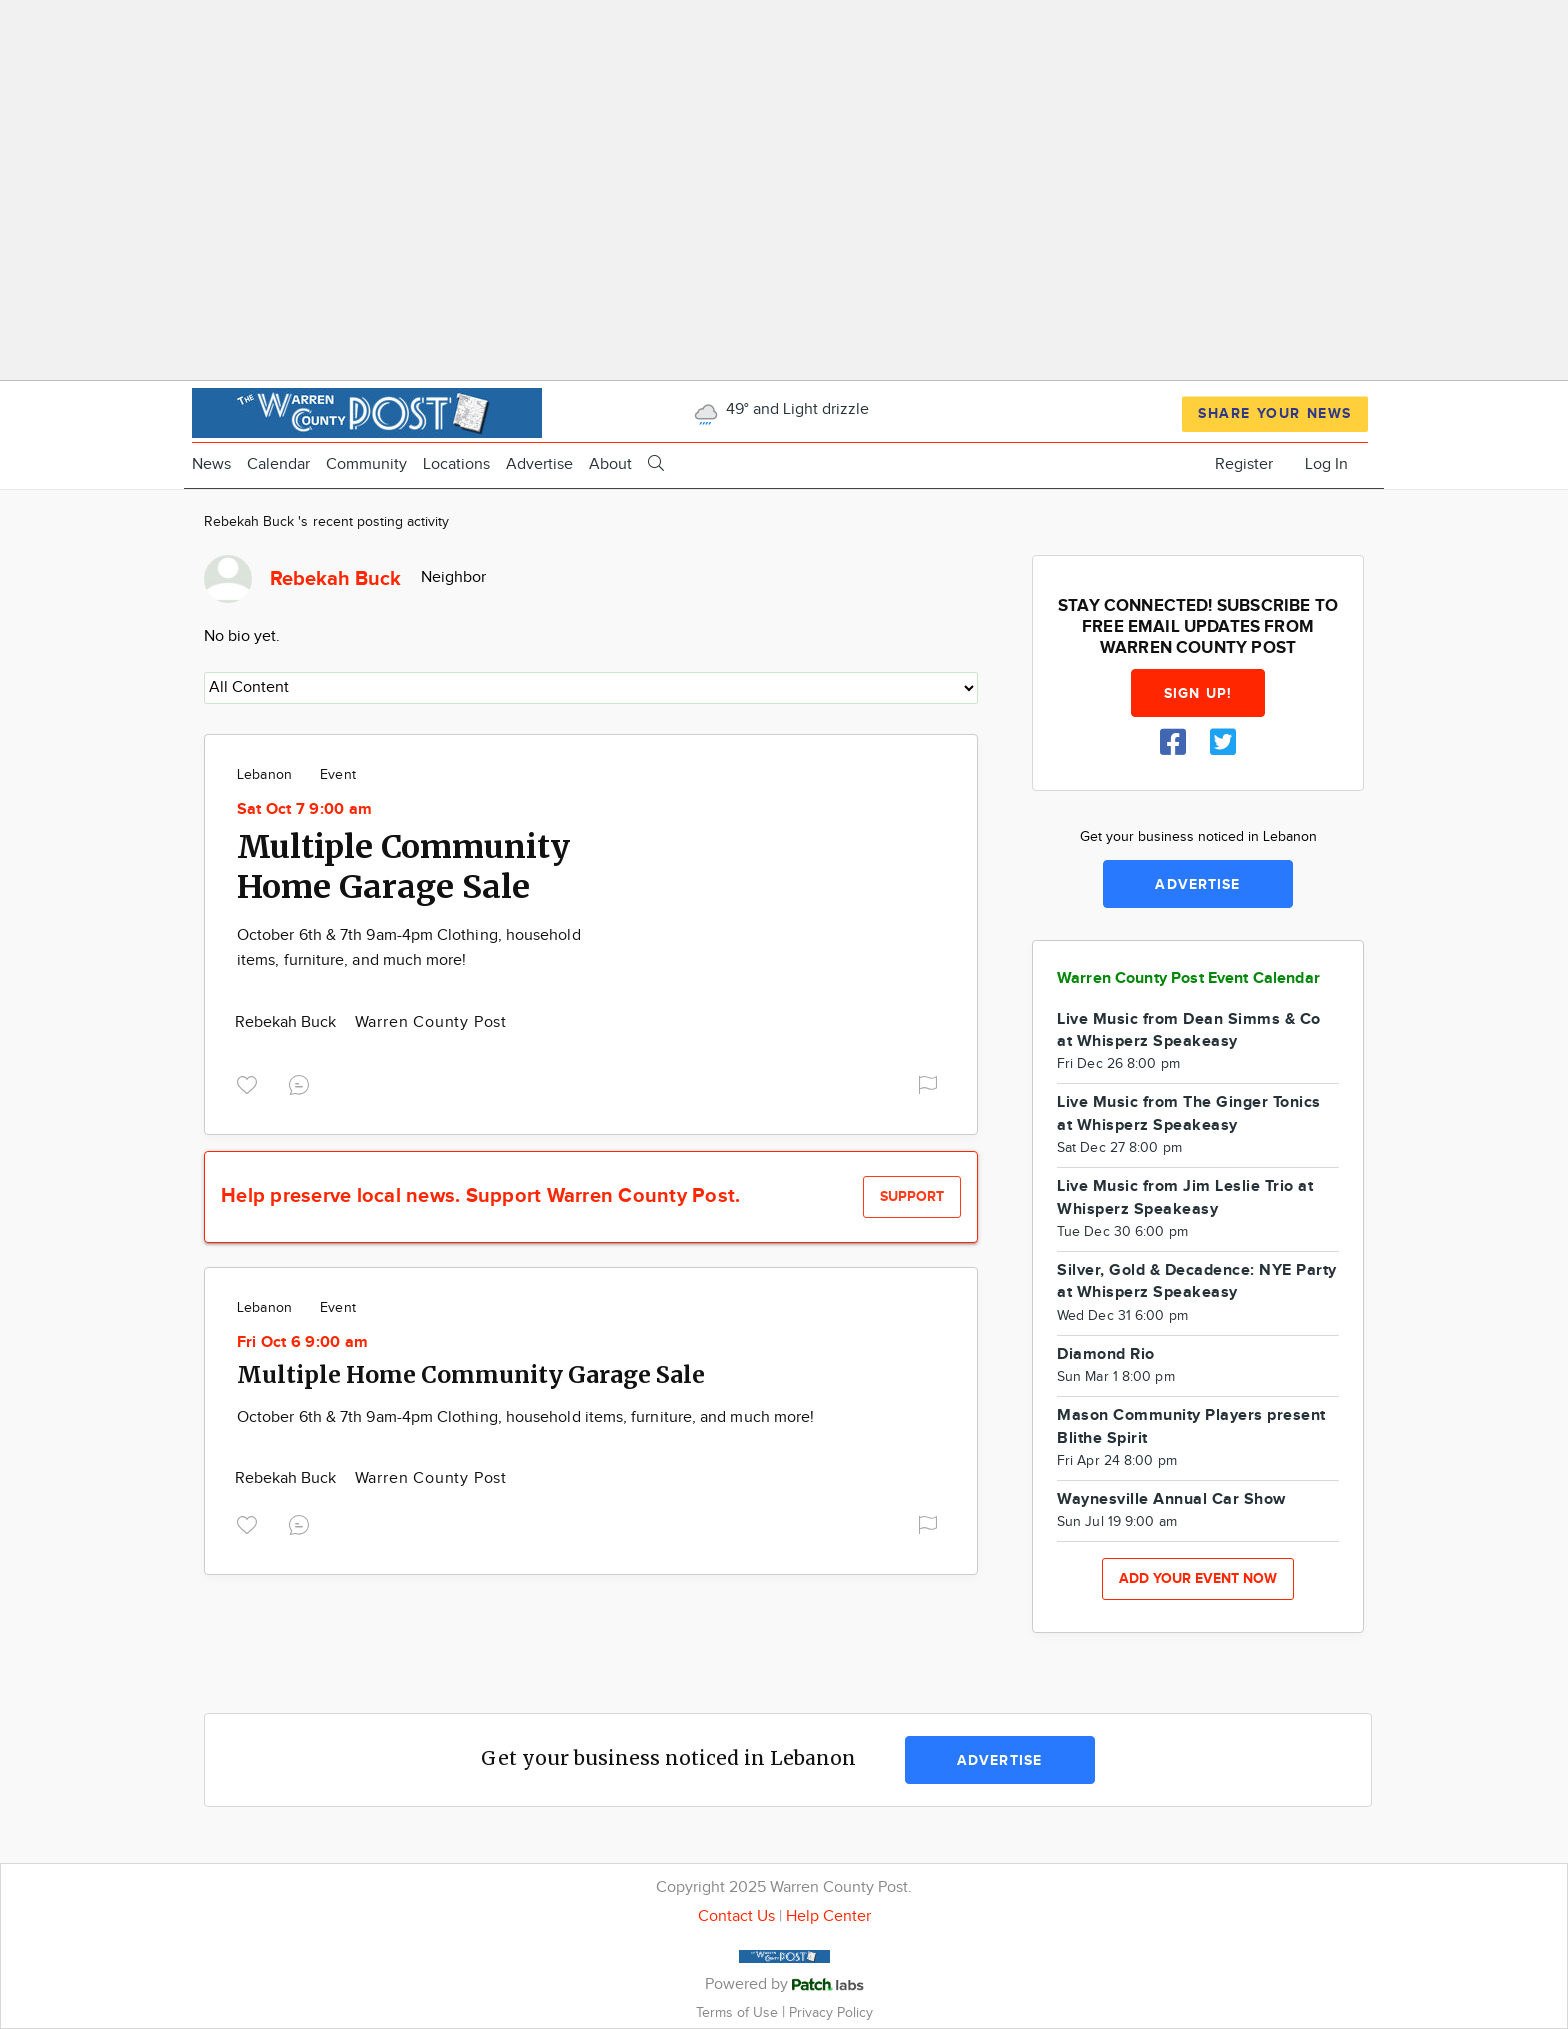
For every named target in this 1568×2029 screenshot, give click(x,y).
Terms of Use (739, 2012)
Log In (1326, 464)
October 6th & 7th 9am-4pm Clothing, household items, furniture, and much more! (525, 1417)
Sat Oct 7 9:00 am (304, 809)
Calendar (278, 464)
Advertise (539, 464)
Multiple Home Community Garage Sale (471, 1374)
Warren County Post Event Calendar (1188, 978)
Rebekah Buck (288, 1022)
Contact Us (736, 1916)
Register (1244, 464)
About (610, 464)
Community (366, 464)
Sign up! (1198, 693)
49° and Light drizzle (779, 409)
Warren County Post (431, 1022)
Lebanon (264, 775)
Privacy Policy (831, 2012)
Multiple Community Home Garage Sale (403, 867)
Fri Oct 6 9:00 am (302, 1342)
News (211, 464)
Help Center (828, 1916)
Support (912, 1196)
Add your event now (1198, 1578)
